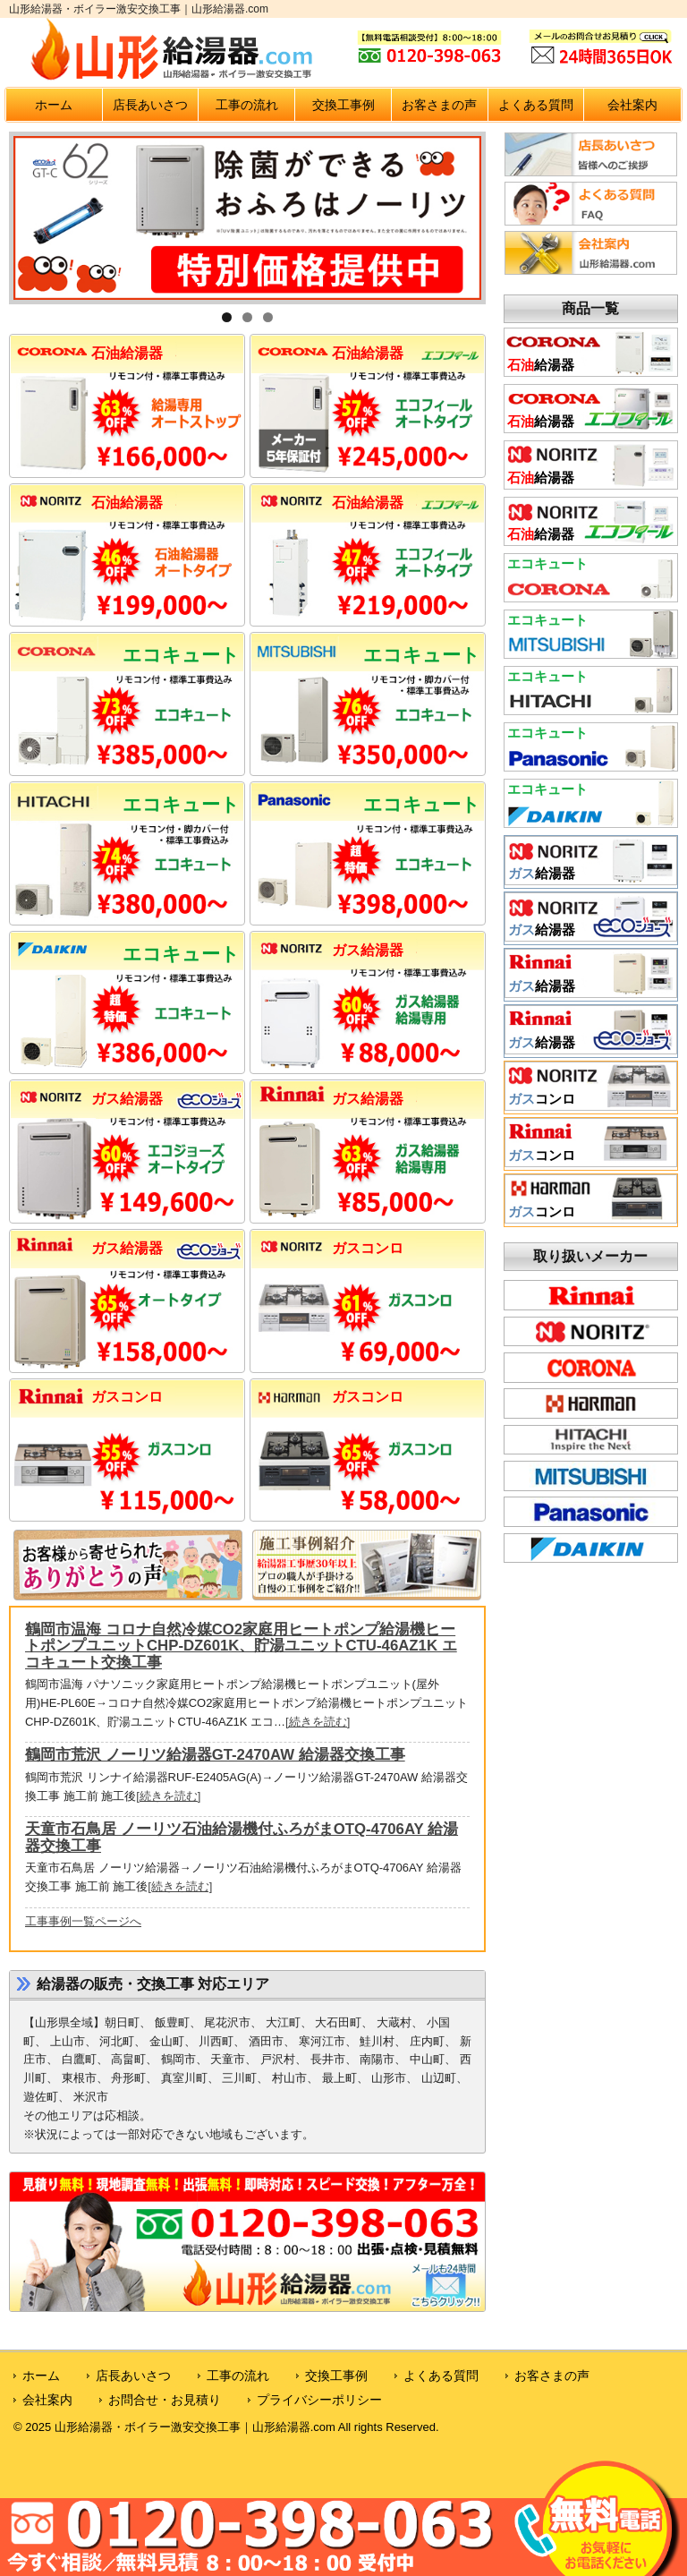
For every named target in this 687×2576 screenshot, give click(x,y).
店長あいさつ (150, 105)
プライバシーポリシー (319, 2400)
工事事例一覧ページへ (83, 1921)
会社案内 (632, 105)
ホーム (53, 105)
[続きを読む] (317, 1721)
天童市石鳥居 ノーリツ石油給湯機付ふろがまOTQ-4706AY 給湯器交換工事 (241, 1837)
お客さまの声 (439, 105)
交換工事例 (343, 105)
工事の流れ (247, 105)
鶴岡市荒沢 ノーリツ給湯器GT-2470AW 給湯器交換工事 (215, 1754)
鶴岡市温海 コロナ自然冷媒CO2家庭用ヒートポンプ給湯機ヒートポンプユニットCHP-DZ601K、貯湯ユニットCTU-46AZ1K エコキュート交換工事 (241, 1646)
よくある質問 (535, 105)
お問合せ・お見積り (164, 2400)
